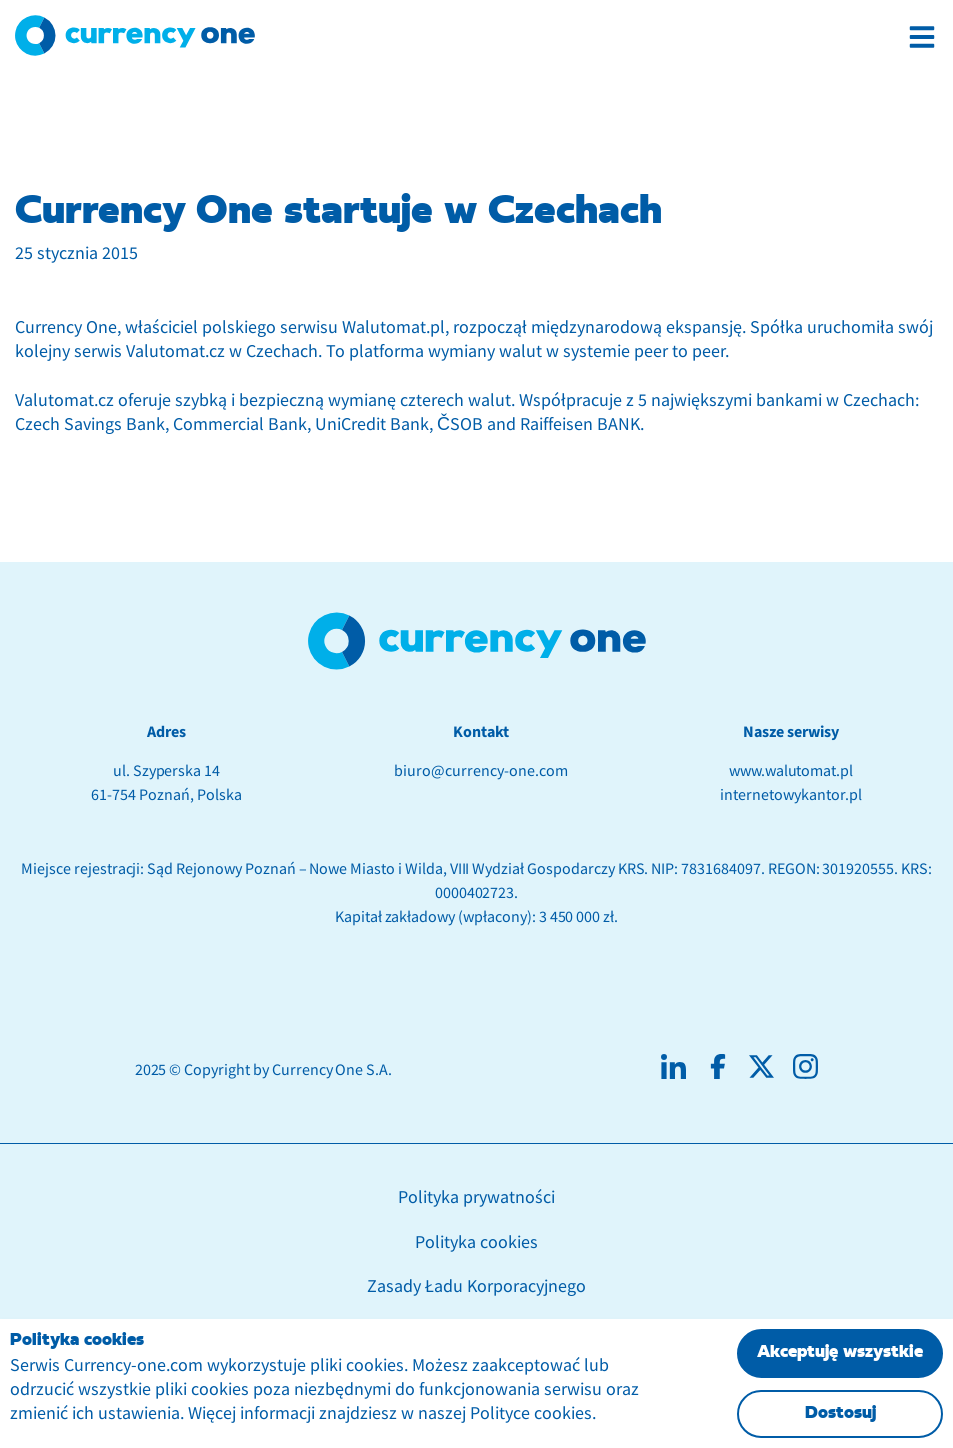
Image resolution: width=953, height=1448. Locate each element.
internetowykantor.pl (790, 795)
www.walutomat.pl (791, 771)
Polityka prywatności (476, 1197)
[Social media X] (761, 1066)
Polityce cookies (531, 1413)
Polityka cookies (476, 1242)
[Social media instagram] (805, 1066)
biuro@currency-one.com (480, 771)
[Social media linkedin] (673, 1066)
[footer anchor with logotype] (477, 641)
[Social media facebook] (717, 1066)
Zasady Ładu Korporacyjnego (476, 1286)
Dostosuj (840, 1413)
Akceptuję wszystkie (840, 1352)
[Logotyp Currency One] (135, 35)
